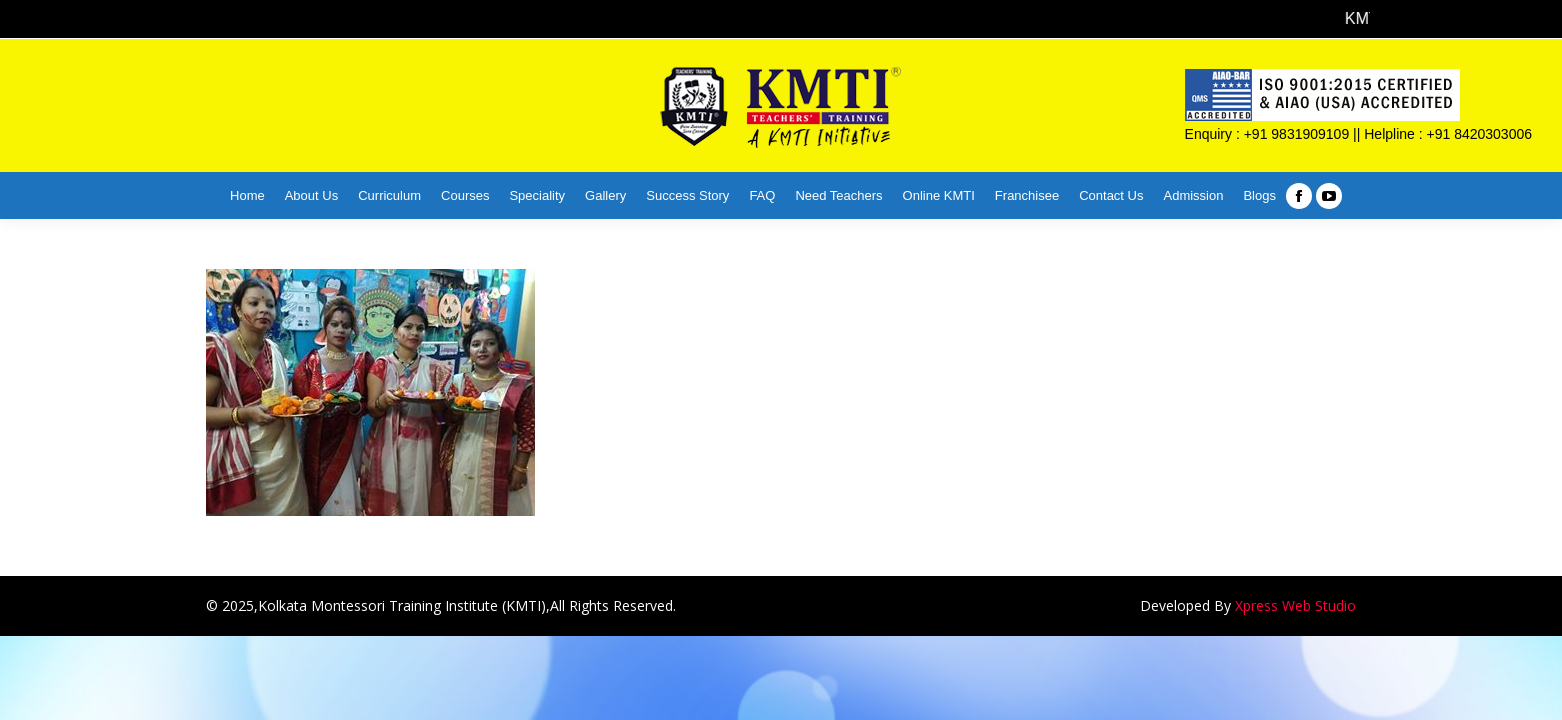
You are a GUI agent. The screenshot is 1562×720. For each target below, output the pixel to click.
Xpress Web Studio (1295, 605)
